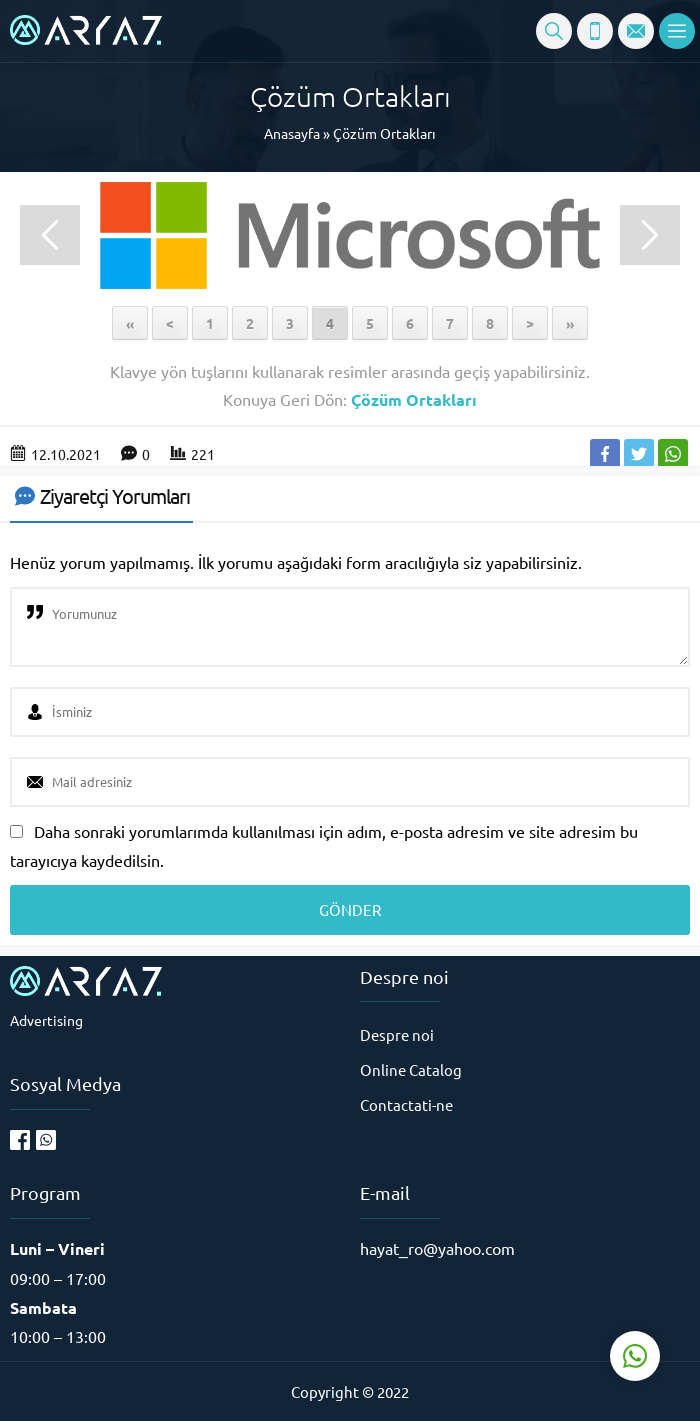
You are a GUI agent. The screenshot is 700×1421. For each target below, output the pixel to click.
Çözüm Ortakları (384, 133)
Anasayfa (292, 133)
